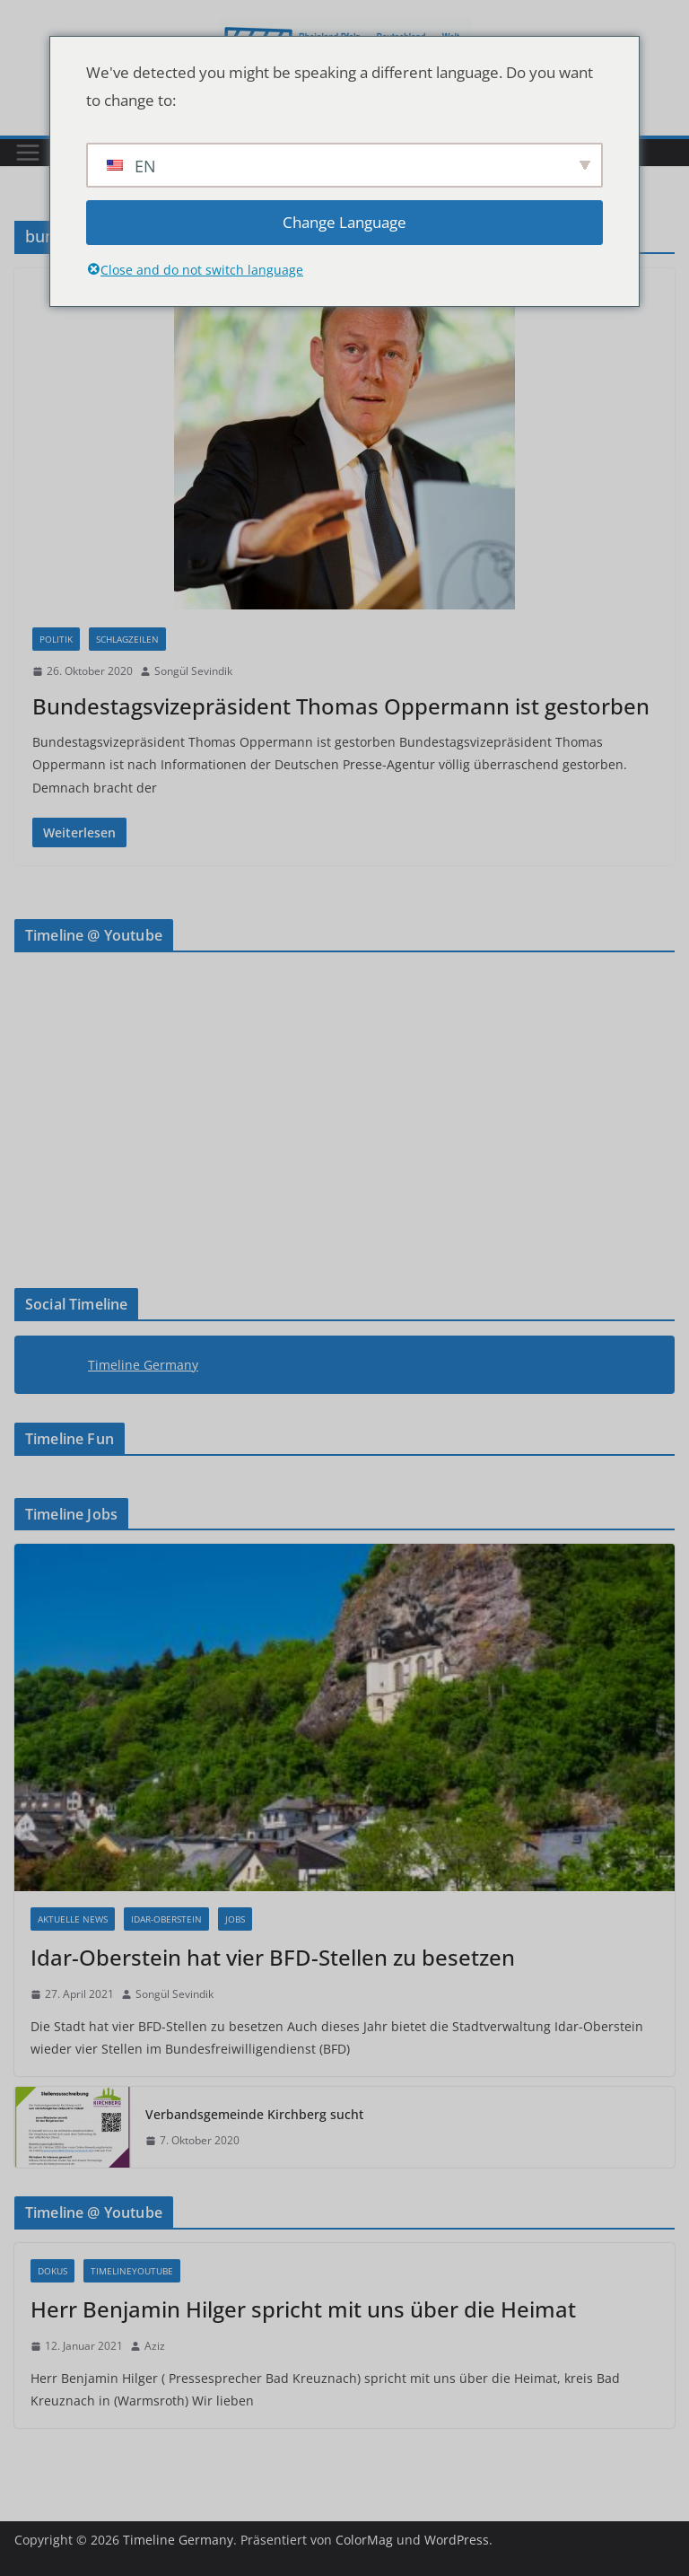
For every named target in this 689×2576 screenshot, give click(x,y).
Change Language (344, 222)
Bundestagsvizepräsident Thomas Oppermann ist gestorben (341, 706)
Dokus (52, 2271)
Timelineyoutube (132, 2271)
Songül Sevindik (193, 671)
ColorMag (364, 2539)
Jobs (235, 1919)
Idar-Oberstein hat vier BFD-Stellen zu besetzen (273, 1957)
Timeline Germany (143, 1364)
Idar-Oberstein (166, 1919)
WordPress (456, 2539)
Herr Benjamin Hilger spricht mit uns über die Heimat (303, 2309)
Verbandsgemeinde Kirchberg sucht (254, 2114)
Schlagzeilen (127, 639)
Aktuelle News (73, 1919)
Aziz (154, 2345)
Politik (56, 639)
